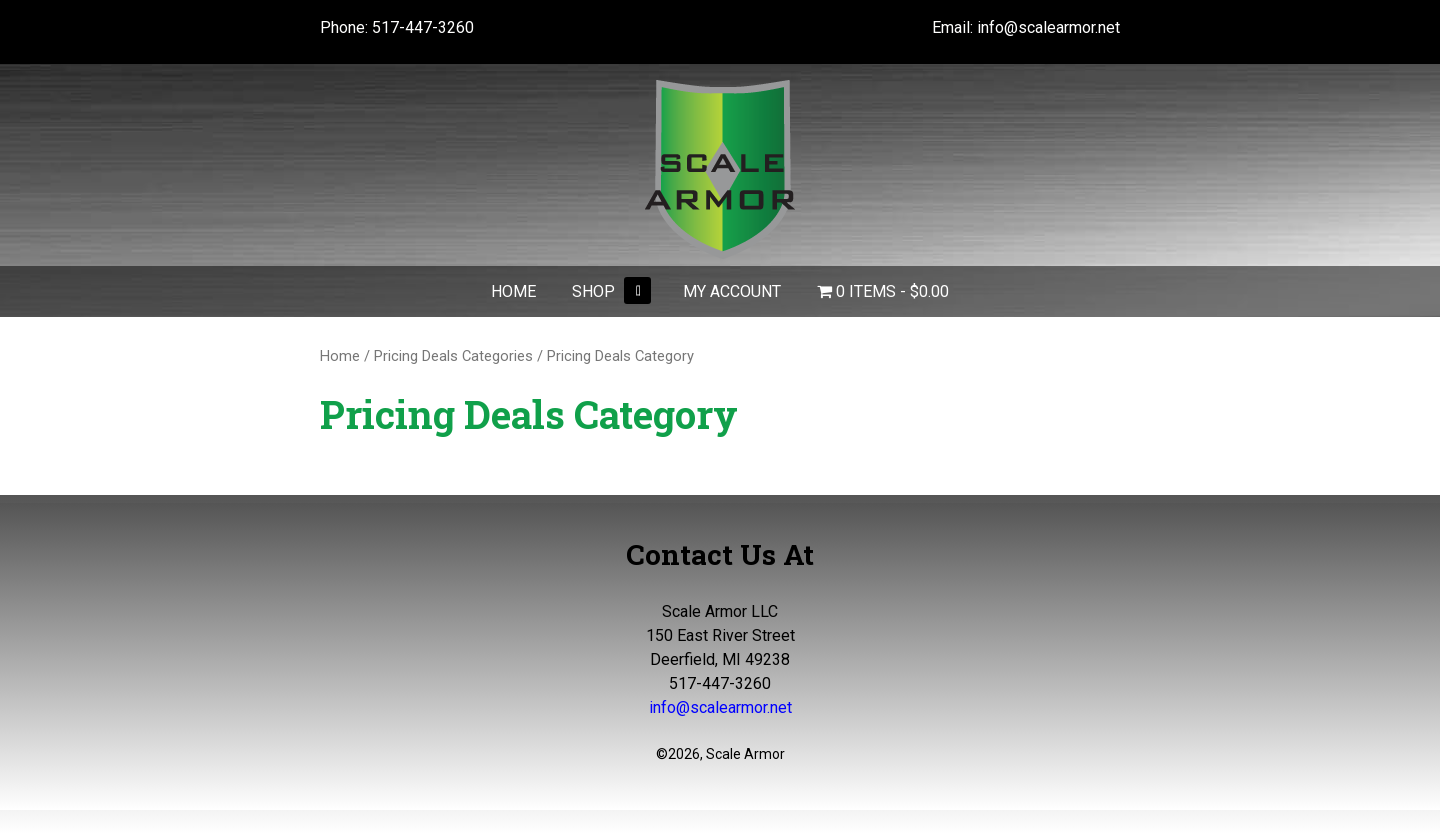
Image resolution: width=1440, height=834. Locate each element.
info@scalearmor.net (1048, 27)
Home (513, 291)
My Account (732, 291)
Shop (593, 291)
